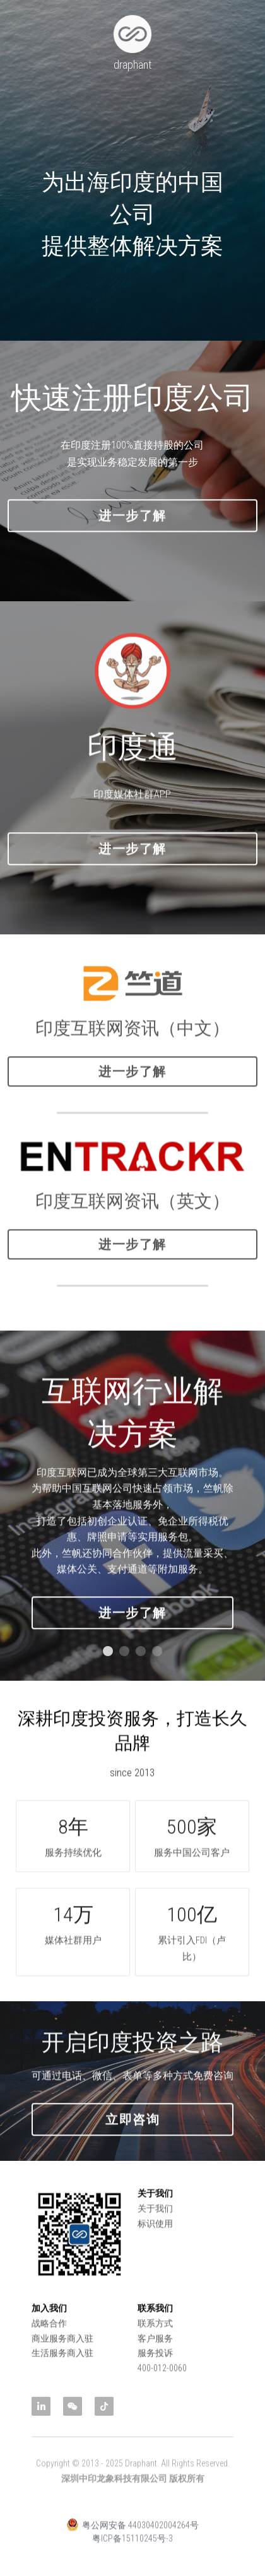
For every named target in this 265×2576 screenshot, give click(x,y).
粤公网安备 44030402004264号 (132, 2538)
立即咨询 (132, 2133)
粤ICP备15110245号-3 (132, 2552)
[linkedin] (41, 2406)
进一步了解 (132, 530)
